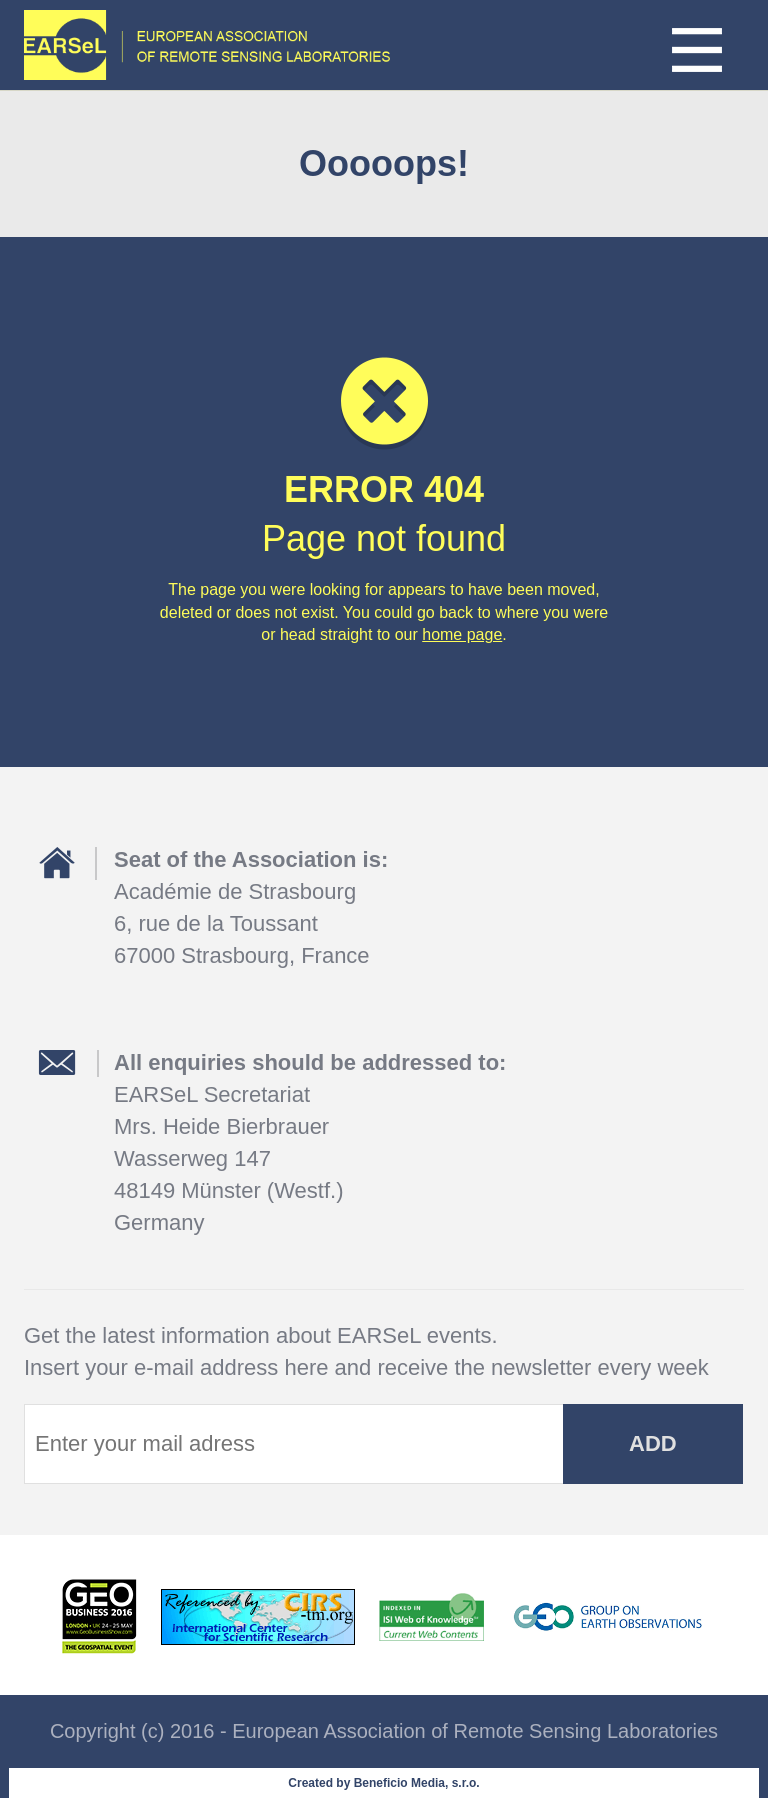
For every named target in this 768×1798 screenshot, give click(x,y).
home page (462, 634)
